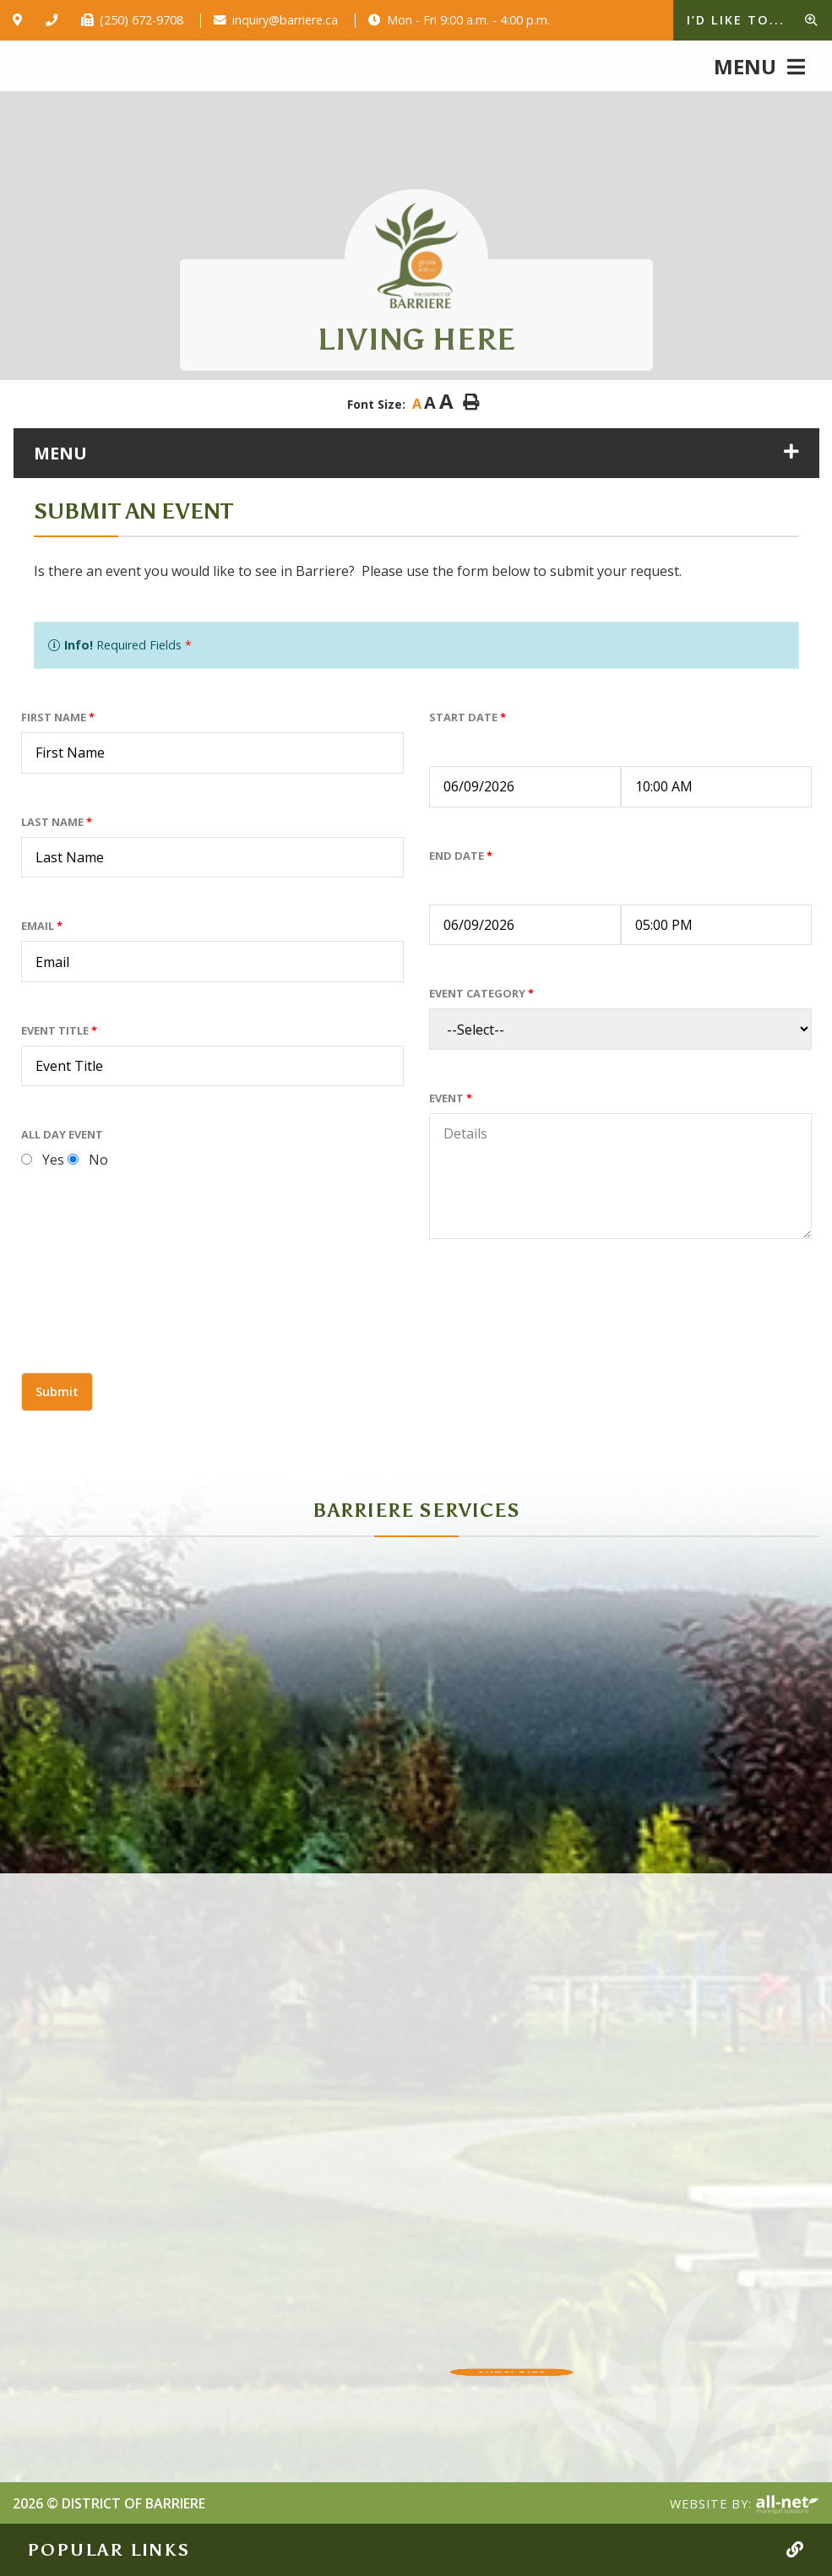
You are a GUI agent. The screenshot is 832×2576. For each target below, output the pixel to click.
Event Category (481, 993)
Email (42, 925)
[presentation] (149, 1326)
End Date (460, 855)
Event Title (59, 1030)
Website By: (744, 2505)
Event (450, 1098)
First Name (58, 717)
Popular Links (108, 2550)
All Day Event (62, 1134)
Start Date (467, 717)
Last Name (56, 821)
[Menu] (759, 65)
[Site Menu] (416, 453)
